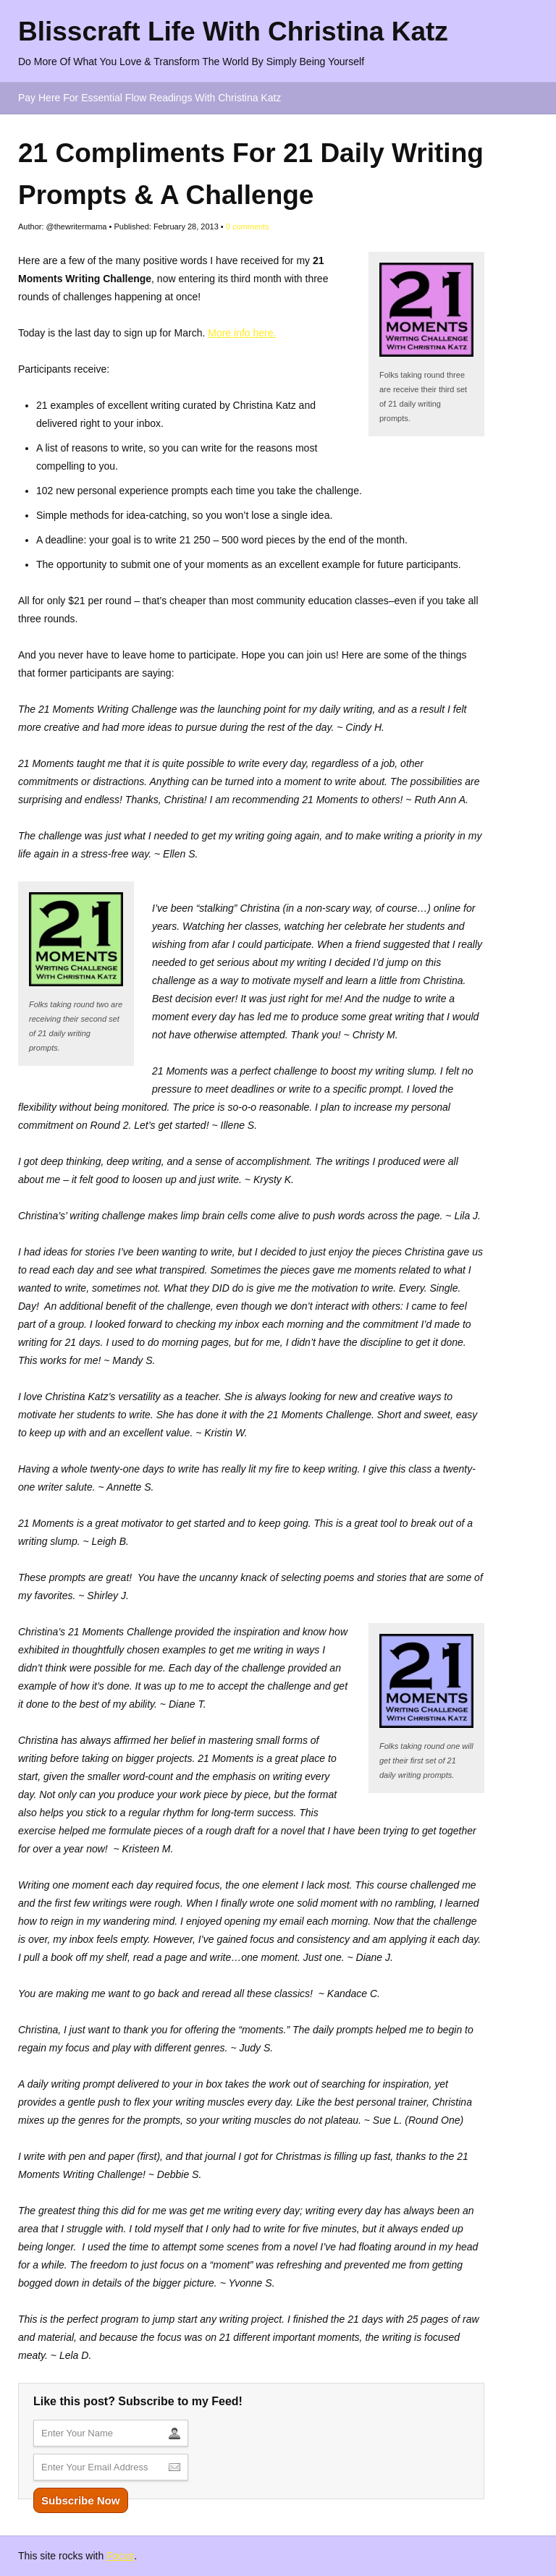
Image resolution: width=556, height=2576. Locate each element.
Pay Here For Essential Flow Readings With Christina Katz (149, 97)
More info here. (242, 333)
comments (247, 226)
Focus (120, 2556)
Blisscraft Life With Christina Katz (233, 31)
